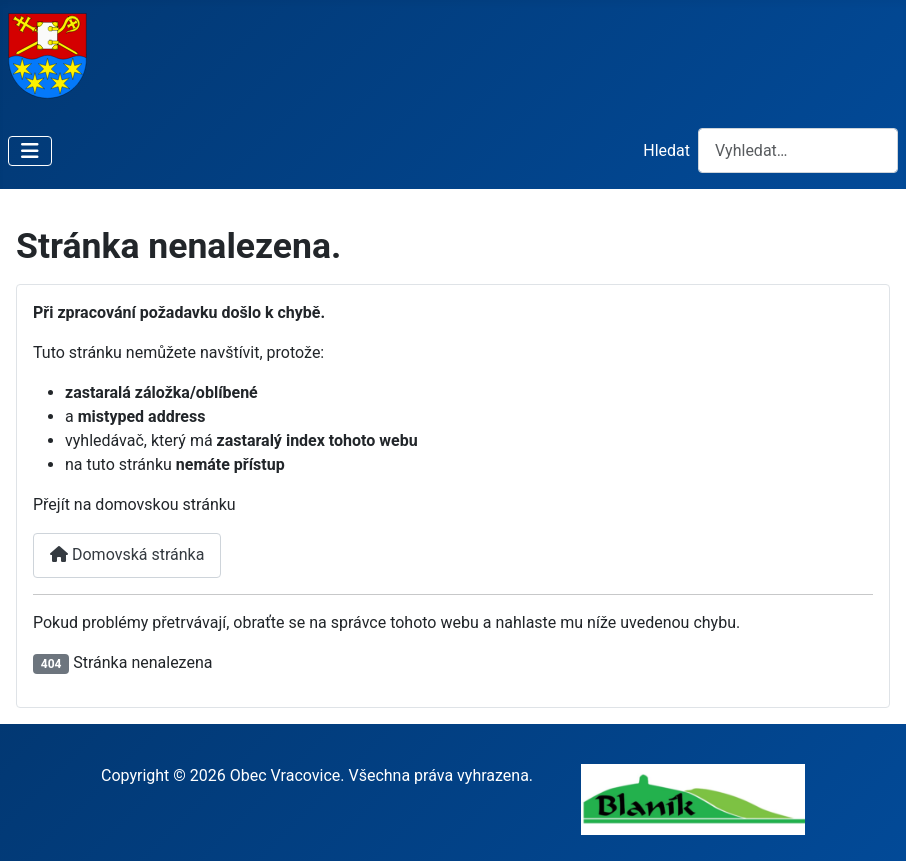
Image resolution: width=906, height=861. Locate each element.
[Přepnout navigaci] (30, 151)
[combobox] (798, 150)
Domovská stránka (127, 554)
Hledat (666, 150)
